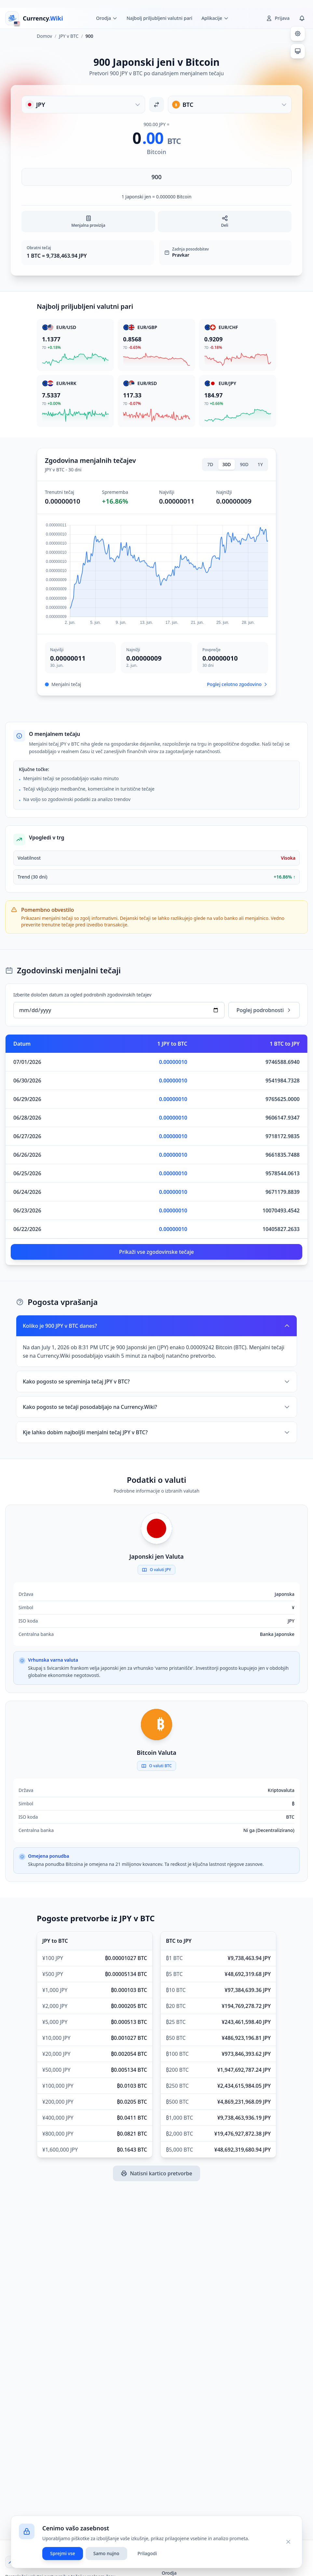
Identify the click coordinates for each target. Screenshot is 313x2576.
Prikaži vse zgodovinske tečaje (156, 1251)
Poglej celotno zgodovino (237, 684)
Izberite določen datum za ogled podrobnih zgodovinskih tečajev (82, 995)
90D (244, 464)
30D (226, 464)
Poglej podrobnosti (264, 1010)
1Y (260, 464)
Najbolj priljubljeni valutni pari (159, 18)
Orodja (169, 2573)
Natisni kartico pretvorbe (156, 2173)
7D (210, 464)
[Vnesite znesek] (156, 177)
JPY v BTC (68, 36)
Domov (44, 36)
